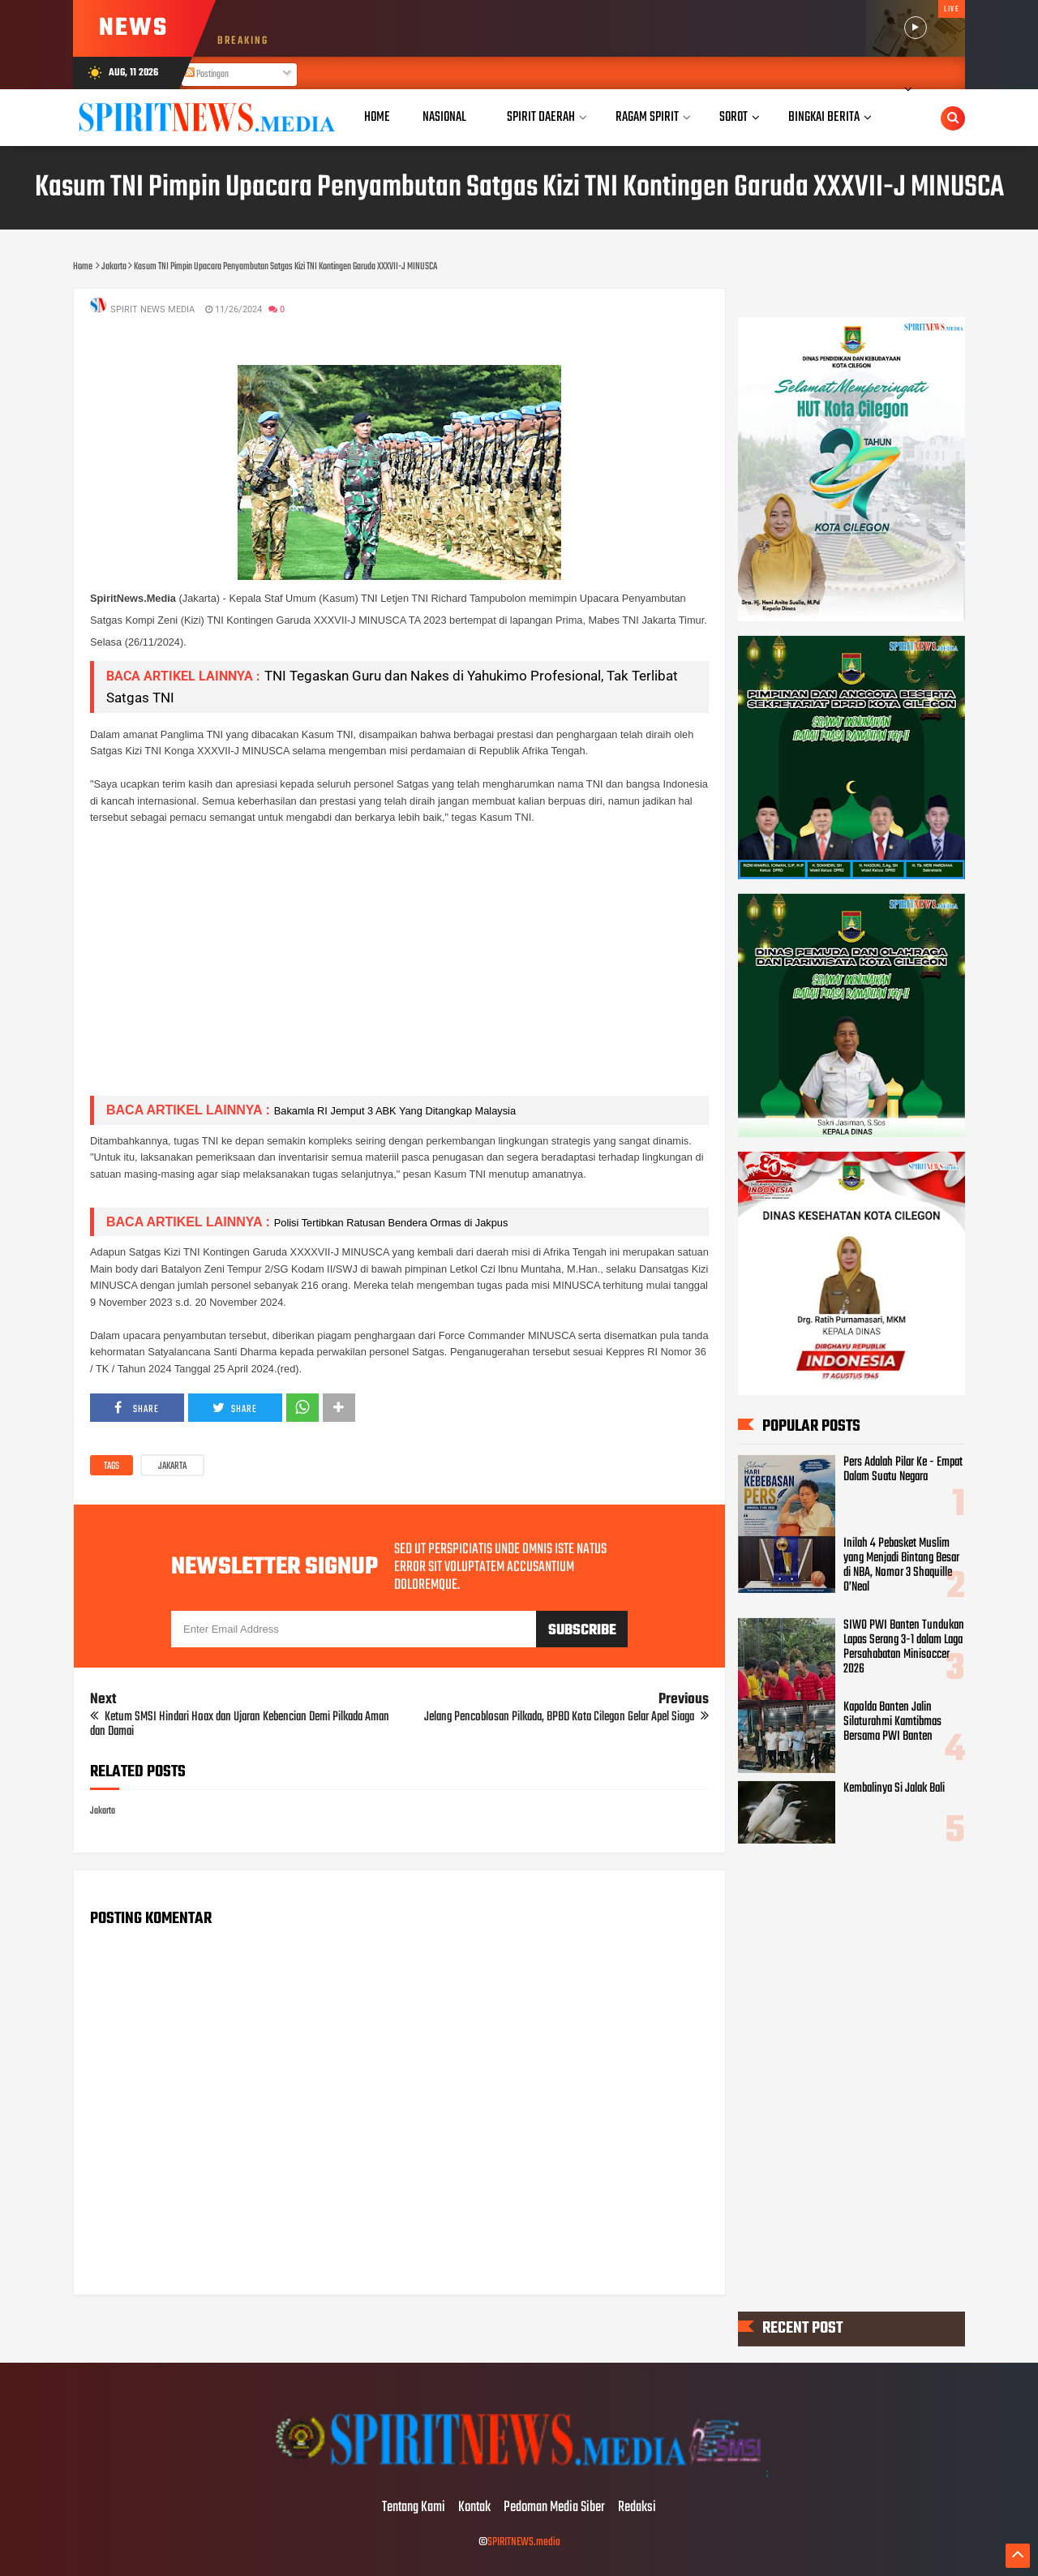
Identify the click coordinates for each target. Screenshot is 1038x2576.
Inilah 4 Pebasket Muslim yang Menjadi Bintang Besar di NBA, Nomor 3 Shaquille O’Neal (901, 1565)
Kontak (474, 2508)
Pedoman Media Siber (554, 2508)
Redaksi (637, 2508)
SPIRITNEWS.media (523, 2542)
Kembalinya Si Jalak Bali (894, 1788)
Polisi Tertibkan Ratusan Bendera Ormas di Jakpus (391, 1223)
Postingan (207, 75)
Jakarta (172, 1466)
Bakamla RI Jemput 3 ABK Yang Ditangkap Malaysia (395, 1111)
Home (377, 117)
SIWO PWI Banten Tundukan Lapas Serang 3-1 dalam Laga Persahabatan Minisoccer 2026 (903, 1647)
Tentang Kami (413, 2508)
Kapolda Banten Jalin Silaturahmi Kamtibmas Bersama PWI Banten (892, 1721)
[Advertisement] (399, 969)
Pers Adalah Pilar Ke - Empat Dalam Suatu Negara (903, 1470)
